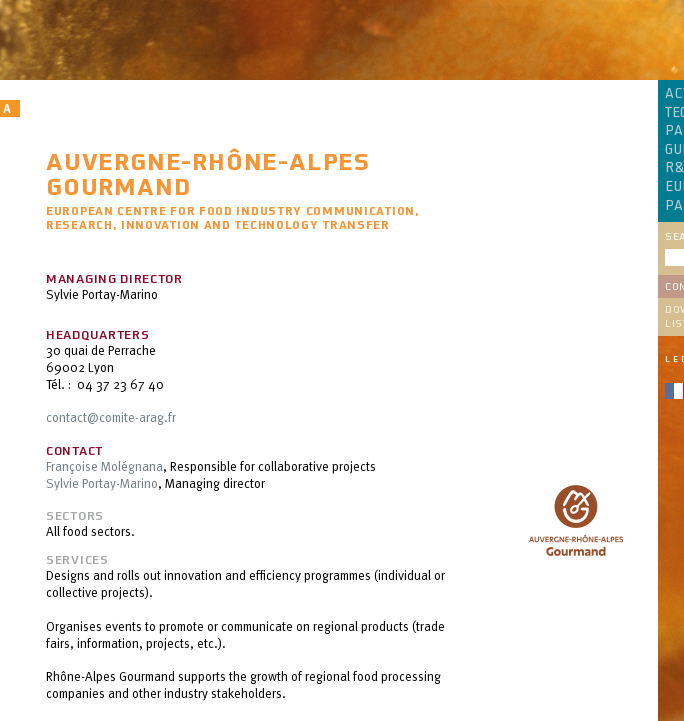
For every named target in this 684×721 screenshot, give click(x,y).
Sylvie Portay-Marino (102, 483)
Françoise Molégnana (104, 466)
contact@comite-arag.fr (111, 417)
